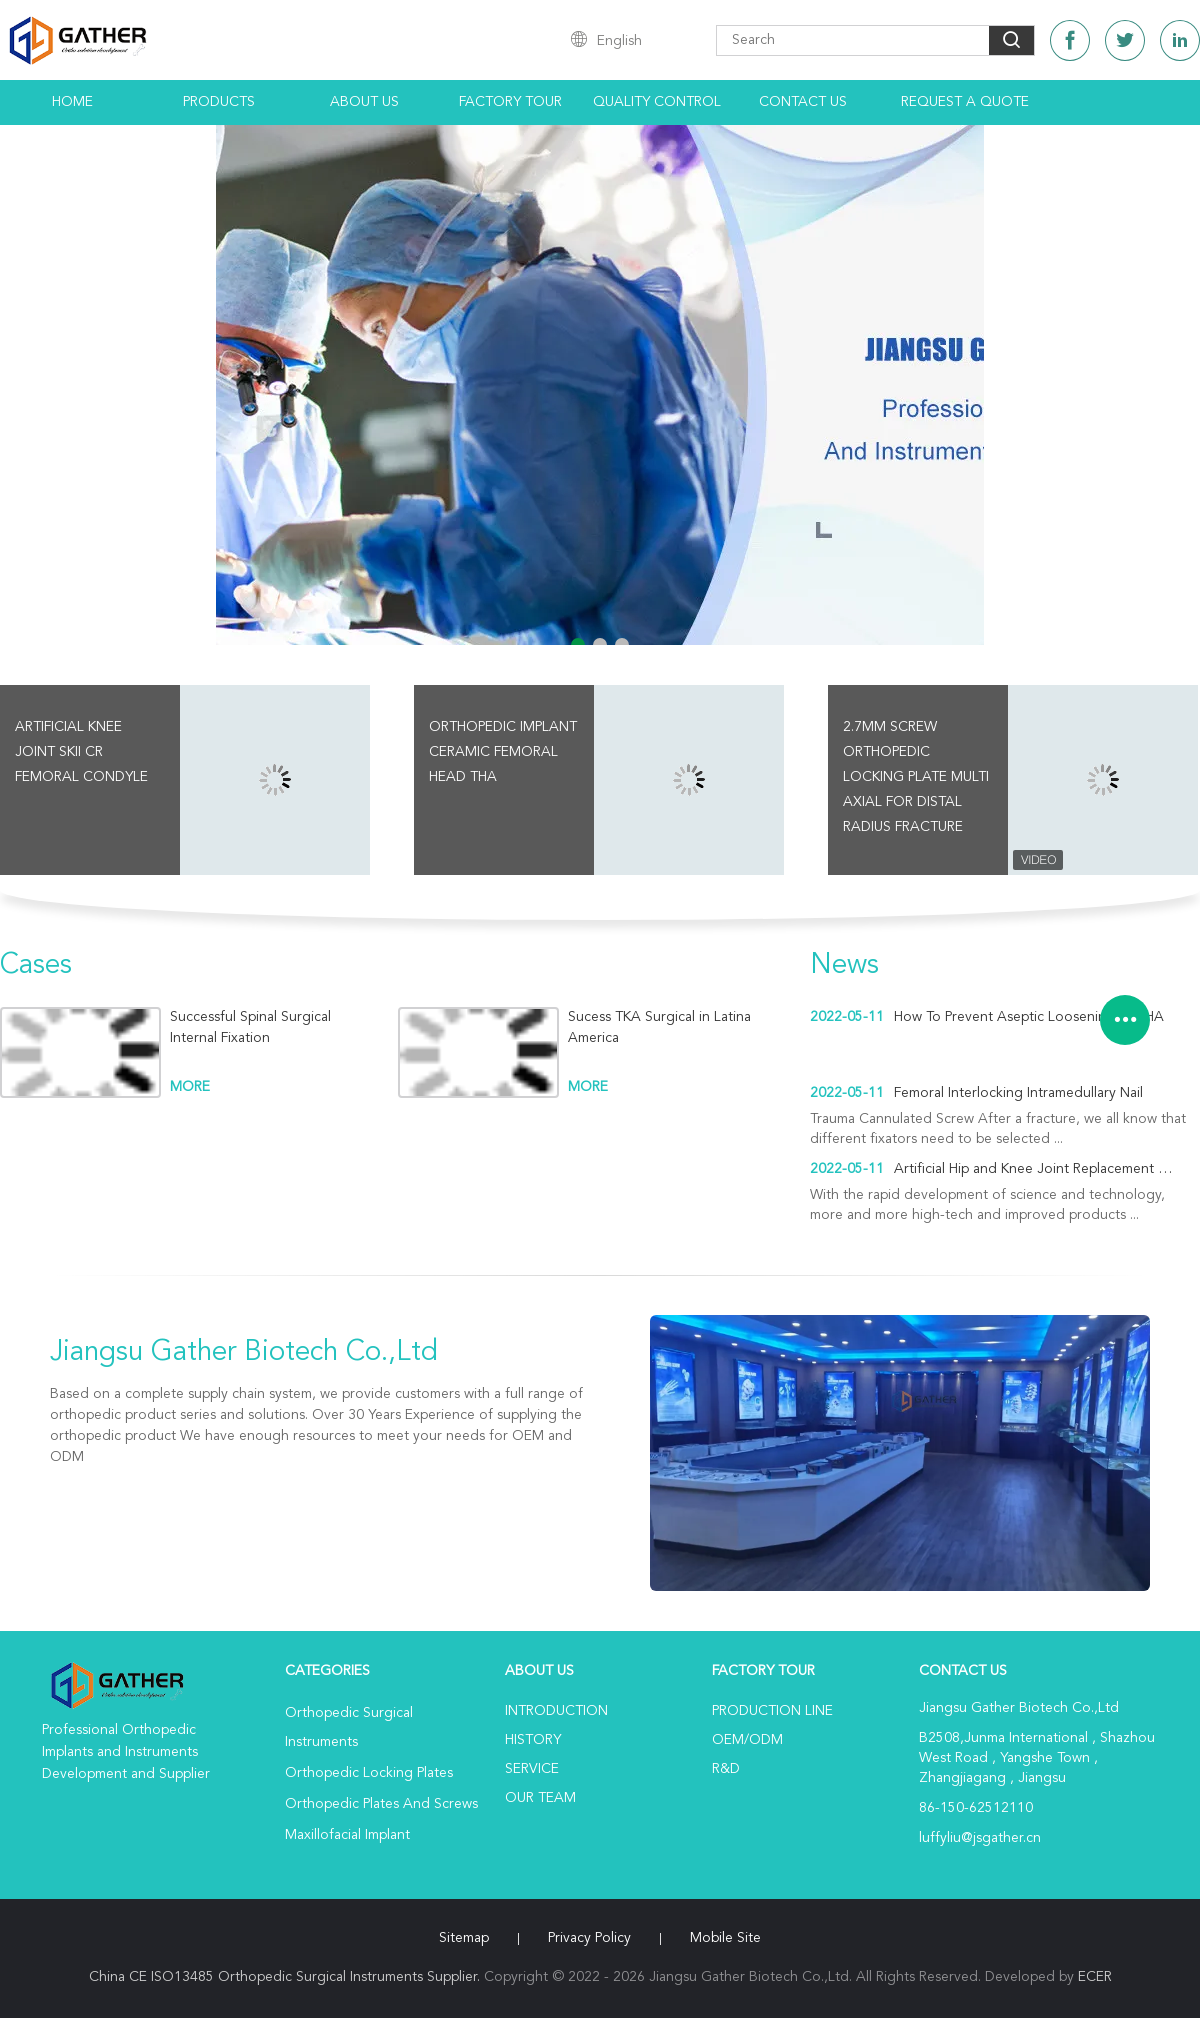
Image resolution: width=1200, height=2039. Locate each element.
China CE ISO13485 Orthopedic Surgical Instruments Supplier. (286, 1977)
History (533, 1740)
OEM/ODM (747, 1740)
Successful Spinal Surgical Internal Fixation (250, 1027)
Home (72, 102)
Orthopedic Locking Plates (369, 1773)
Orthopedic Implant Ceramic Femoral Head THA (503, 752)
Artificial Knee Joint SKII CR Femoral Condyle (81, 752)
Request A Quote (965, 102)
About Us (364, 102)
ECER (1095, 1977)
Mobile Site (725, 1938)
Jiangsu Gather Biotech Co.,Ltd (244, 1353)
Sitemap (464, 1938)
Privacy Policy (589, 1938)
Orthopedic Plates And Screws (381, 1804)
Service (532, 1769)
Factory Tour (510, 102)
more (190, 1087)
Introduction (556, 1711)
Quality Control (657, 102)
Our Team (540, 1798)
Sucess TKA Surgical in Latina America (659, 1027)
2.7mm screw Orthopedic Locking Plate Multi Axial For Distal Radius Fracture (916, 777)
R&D (726, 1769)
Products (219, 102)
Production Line (772, 1711)
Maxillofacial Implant (347, 1835)
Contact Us (803, 102)
